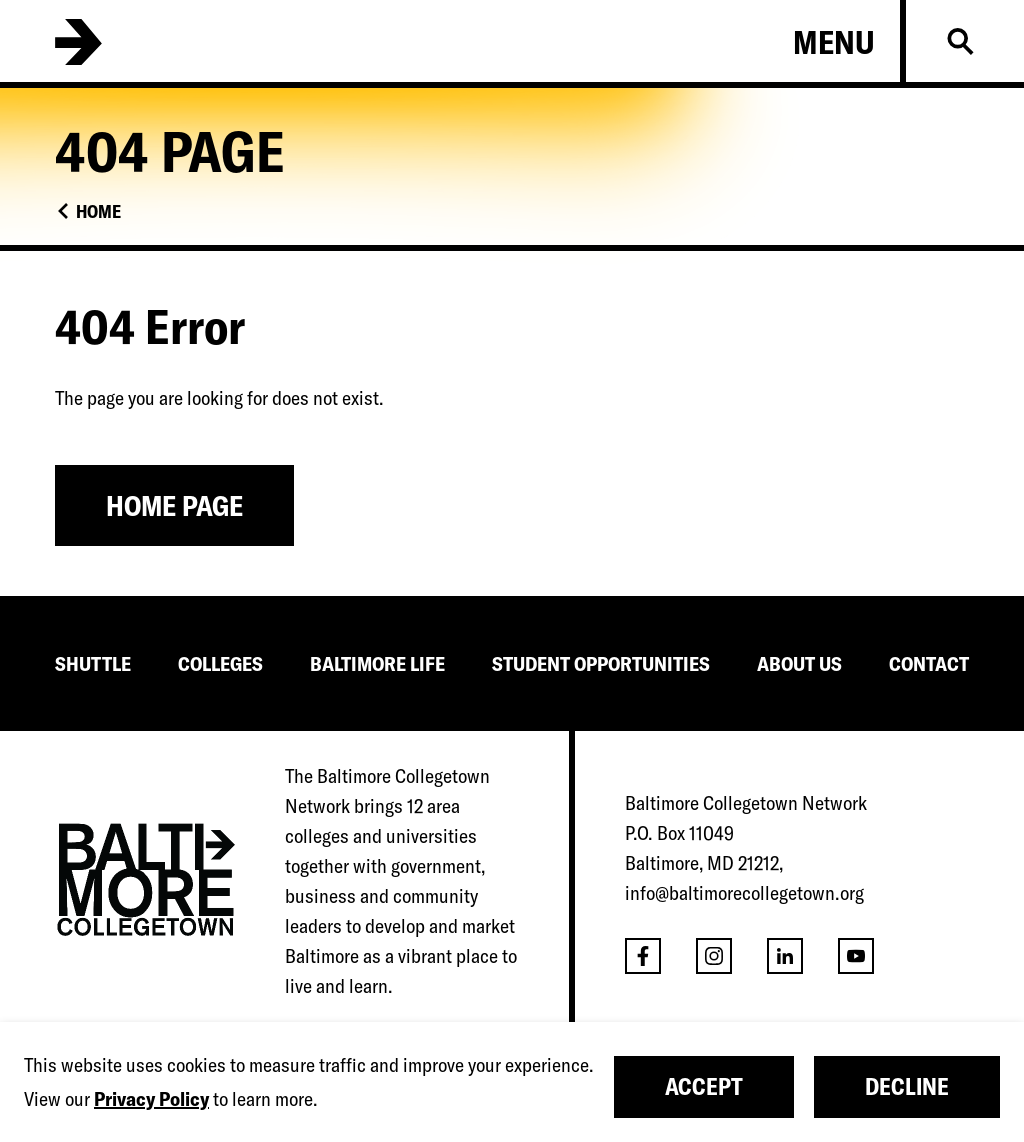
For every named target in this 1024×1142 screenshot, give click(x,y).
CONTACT (929, 663)
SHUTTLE (93, 663)
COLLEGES (220, 663)
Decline (907, 1086)
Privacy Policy (151, 1098)
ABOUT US (799, 663)
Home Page (174, 505)
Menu (834, 42)
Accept (704, 1086)
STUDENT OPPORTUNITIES (601, 663)
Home (98, 211)
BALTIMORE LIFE (377, 663)
